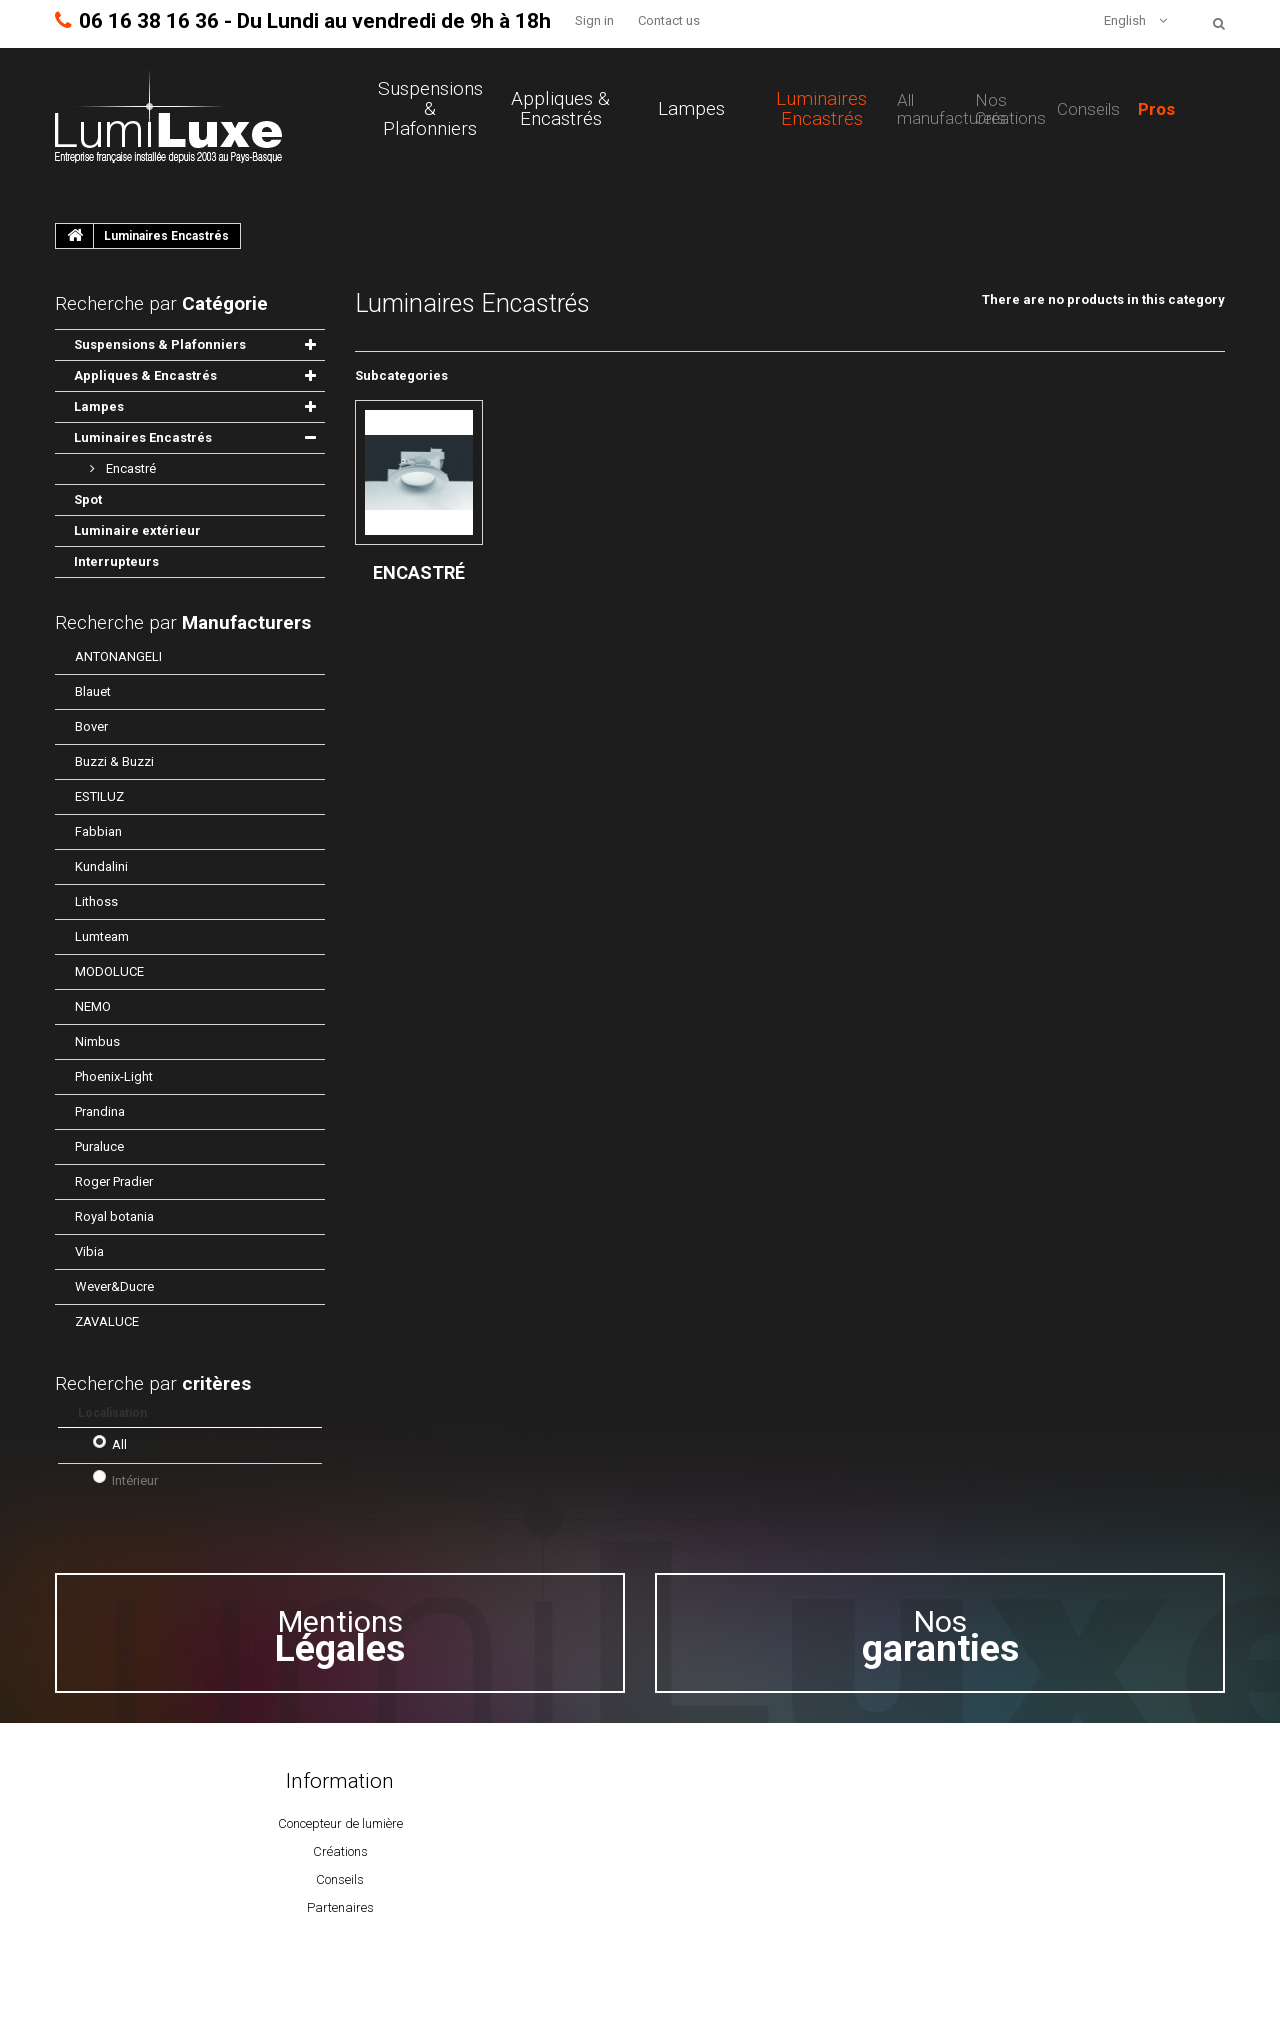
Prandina (100, 1111)
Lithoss (96, 901)
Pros (1156, 109)
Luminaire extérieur (137, 530)
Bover (91, 726)
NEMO (93, 1006)
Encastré (129, 468)
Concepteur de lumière (340, 1823)
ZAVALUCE (107, 1321)
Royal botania (114, 1216)
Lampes (691, 109)
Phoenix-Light (114, 1076)
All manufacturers (951, 109)
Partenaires (340, 1907)
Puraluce (99, 1146)
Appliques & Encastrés (560, 109)
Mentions (340, 1636)
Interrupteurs (116, 561)
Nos (940, 1636)
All (119, 1444)
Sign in (594, 20)
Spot (88, 499)
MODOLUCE (109, 971)
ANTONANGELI (118, 656)
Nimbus (97, 1041)
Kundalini (101, 866)
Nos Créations (1010, 109)
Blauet (93, 691)
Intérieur (135, 1480)
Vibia (89, 1251)
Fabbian (98, 831)
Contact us (669, 20)
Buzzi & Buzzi (114, 761)
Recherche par (183, 622)
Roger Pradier (114, 1181)
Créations (340, 1851)
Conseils (1088, 109)
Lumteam (102, 936)
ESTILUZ (99, 796)
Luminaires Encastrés (821, 109)
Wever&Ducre (114, 1286)
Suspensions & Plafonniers (430, 109)
